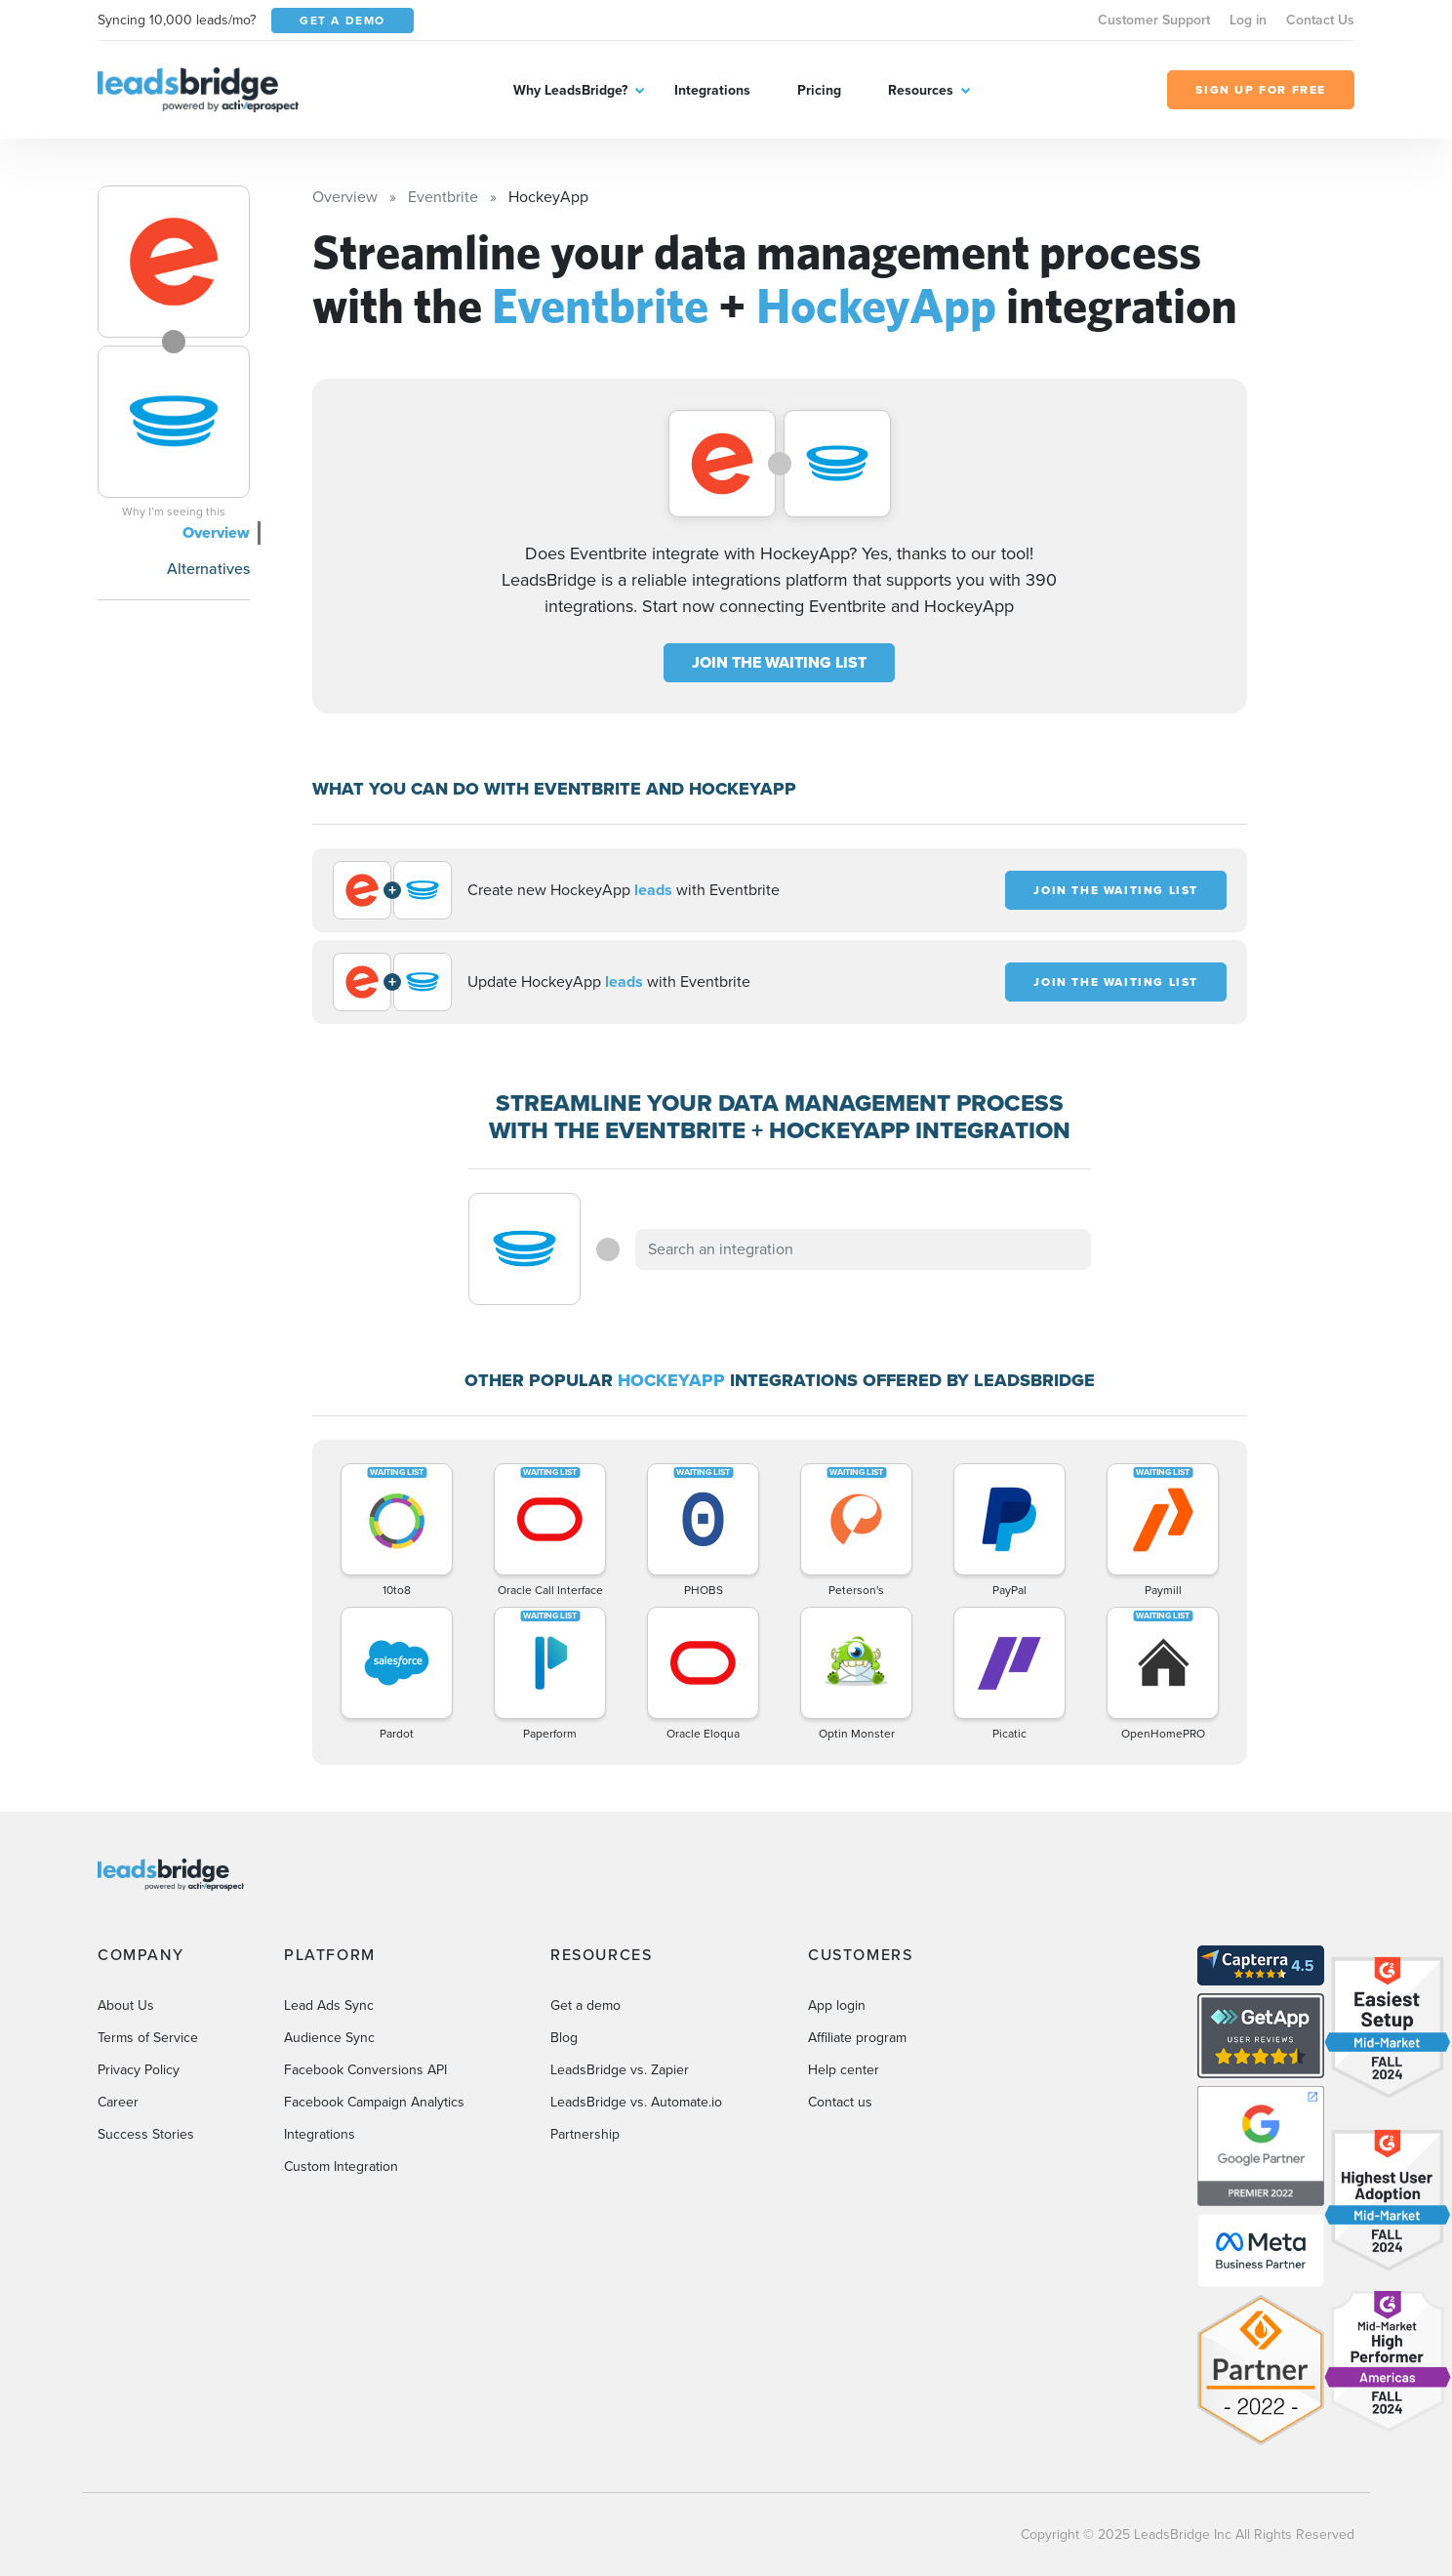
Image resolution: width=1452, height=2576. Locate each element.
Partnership (585, 2134)
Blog (564, 2037)
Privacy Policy (139, 2070)
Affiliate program (857, 2037)
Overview (216, 532)
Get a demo (585, 2005)
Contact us (840, 2102)
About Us (126, 2005)
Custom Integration (341, 2166)
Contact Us (1320, 20)
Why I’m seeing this (173, 511)
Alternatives (208, 568)
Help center (843, 2070)
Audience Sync (329, 2037)
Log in (1248, 20)
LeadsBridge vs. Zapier (619, 2070)
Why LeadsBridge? (570, 90)
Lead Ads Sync (329, 2005)
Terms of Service (148, 2037)
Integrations (712, 90)
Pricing (819, 90)
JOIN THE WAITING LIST (779, 662)
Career (118, 2102)
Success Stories (146, 2134)
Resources (920, 90)
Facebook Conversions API (365, 2070)
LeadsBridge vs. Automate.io (636, 2102)
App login (837, 2005)
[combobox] (863, 1249)
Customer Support (1154, 20)
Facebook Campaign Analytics (374, 2102)
